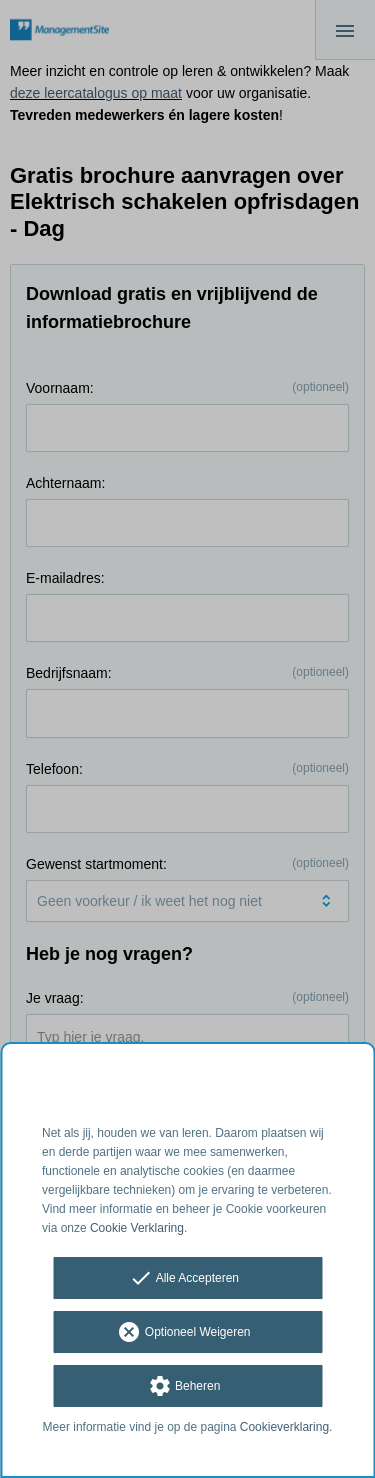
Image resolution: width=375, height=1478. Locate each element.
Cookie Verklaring (137, 1228)
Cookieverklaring (284, 1427)
